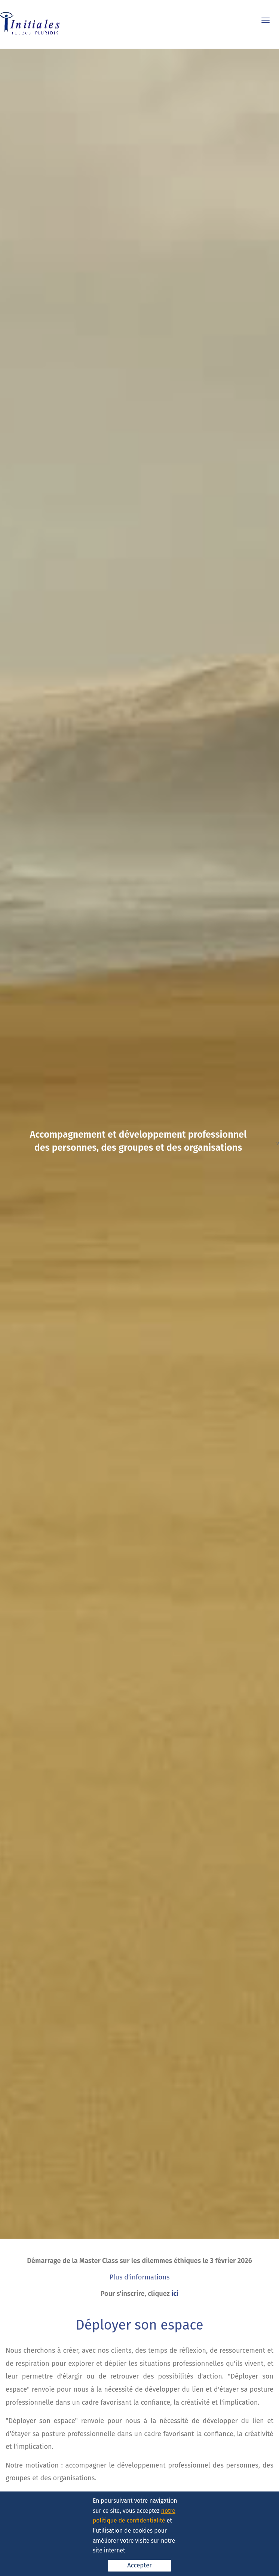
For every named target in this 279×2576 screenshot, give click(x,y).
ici (174, 2294)
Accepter (139, 2565)
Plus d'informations (140, 2277)
